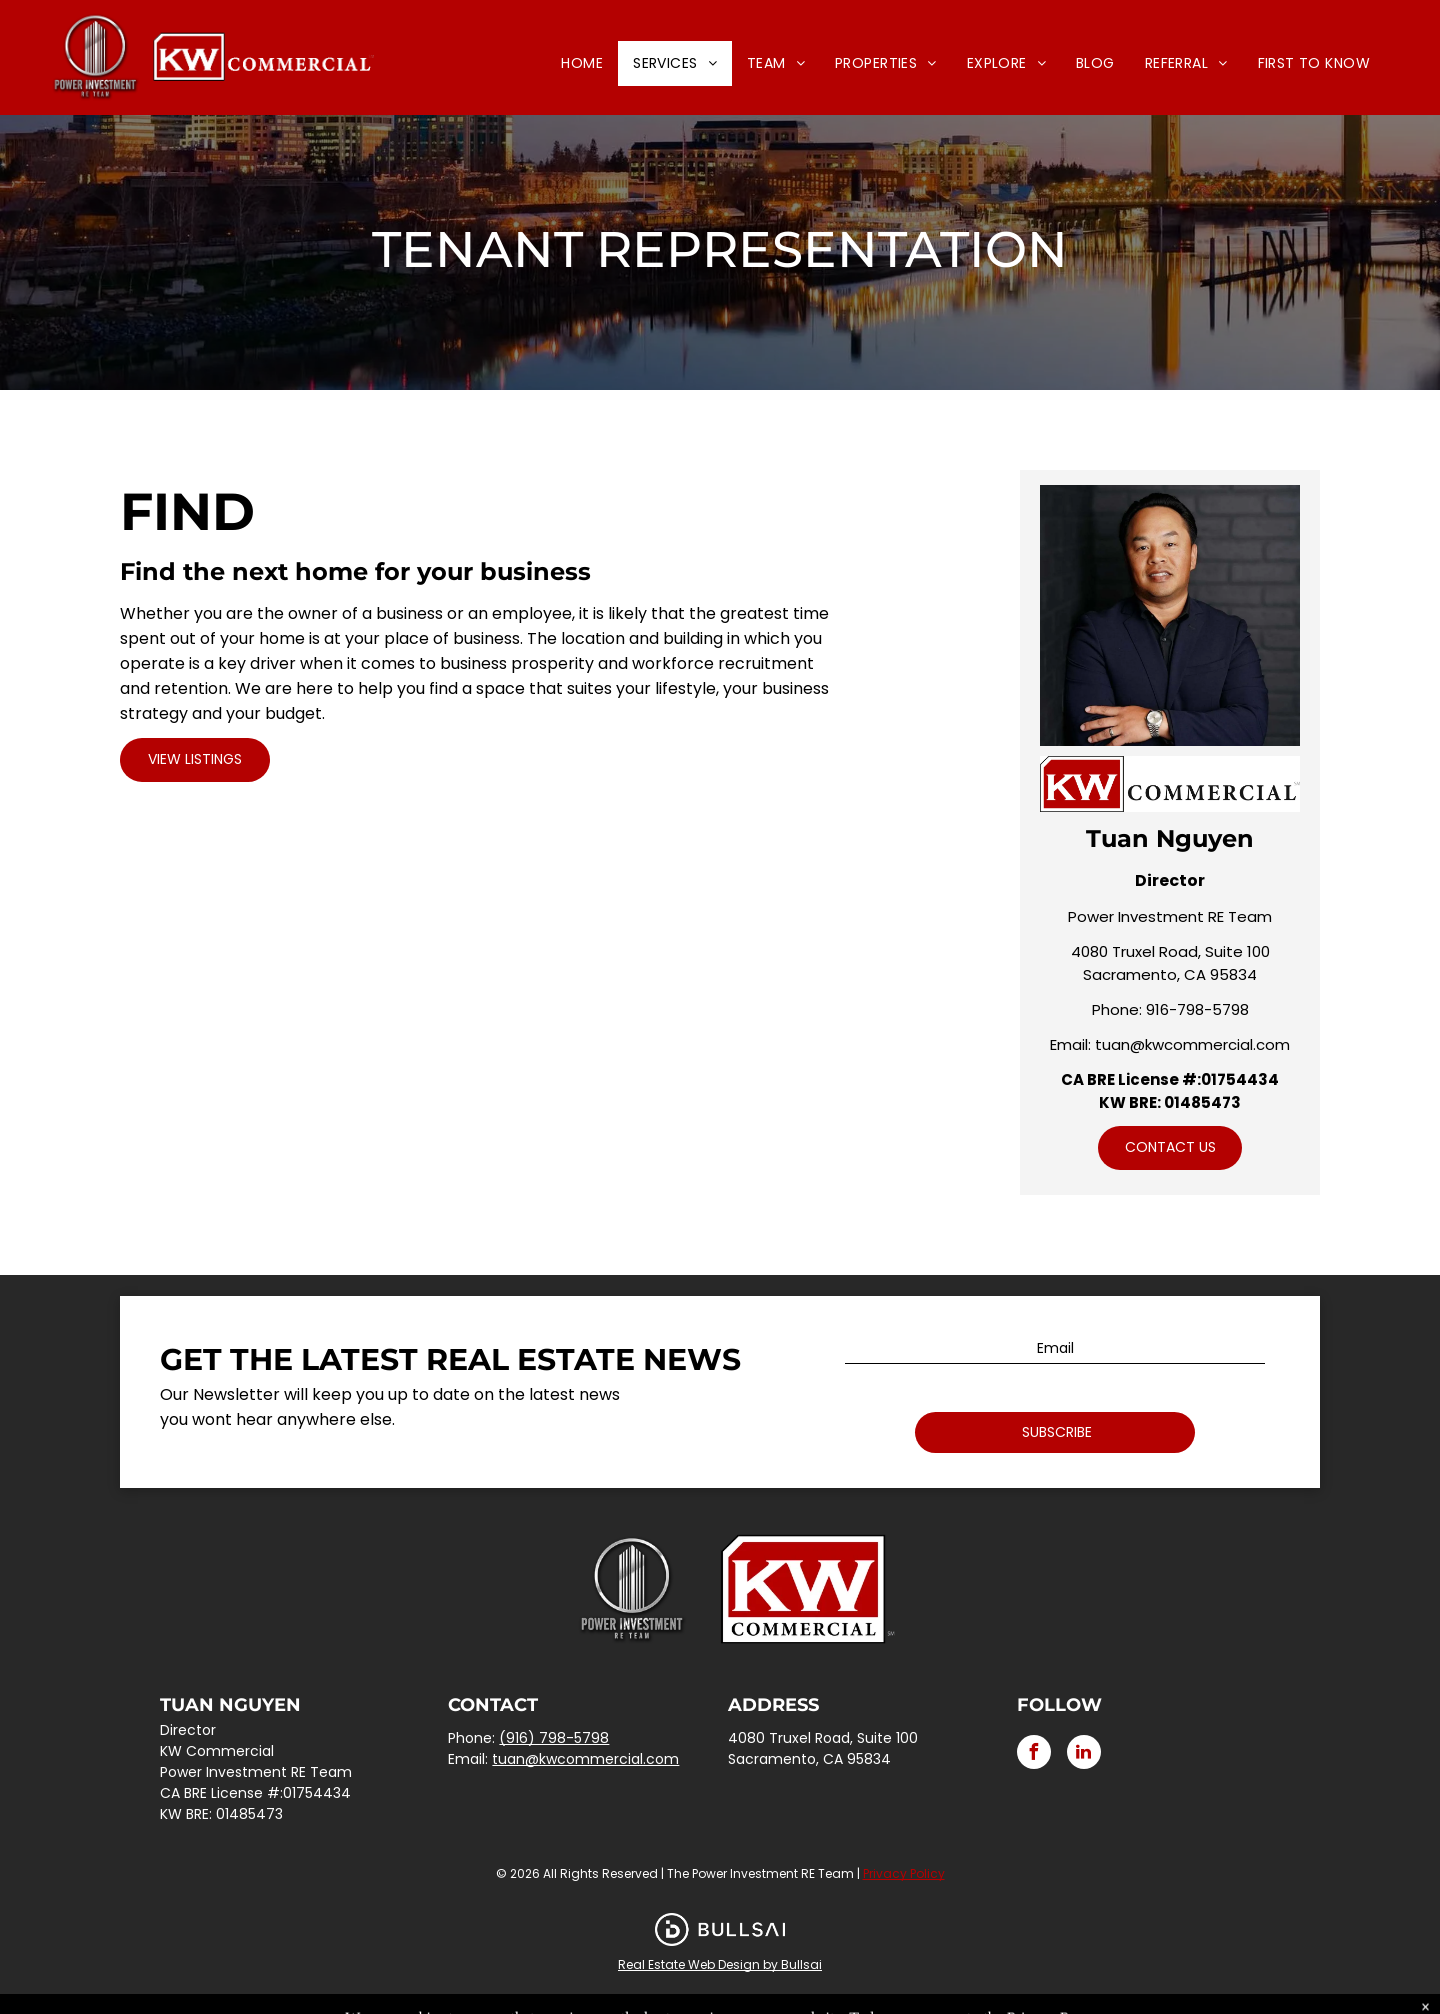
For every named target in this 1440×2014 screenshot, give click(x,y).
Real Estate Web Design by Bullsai (720, 1964)
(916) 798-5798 (554, 1738)
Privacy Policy (904, 1873)
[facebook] (1034, 1754)
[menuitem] (582, 63)
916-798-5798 (1197, 1009)
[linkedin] (1084, 1754)
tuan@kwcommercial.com (1192, 1044)
